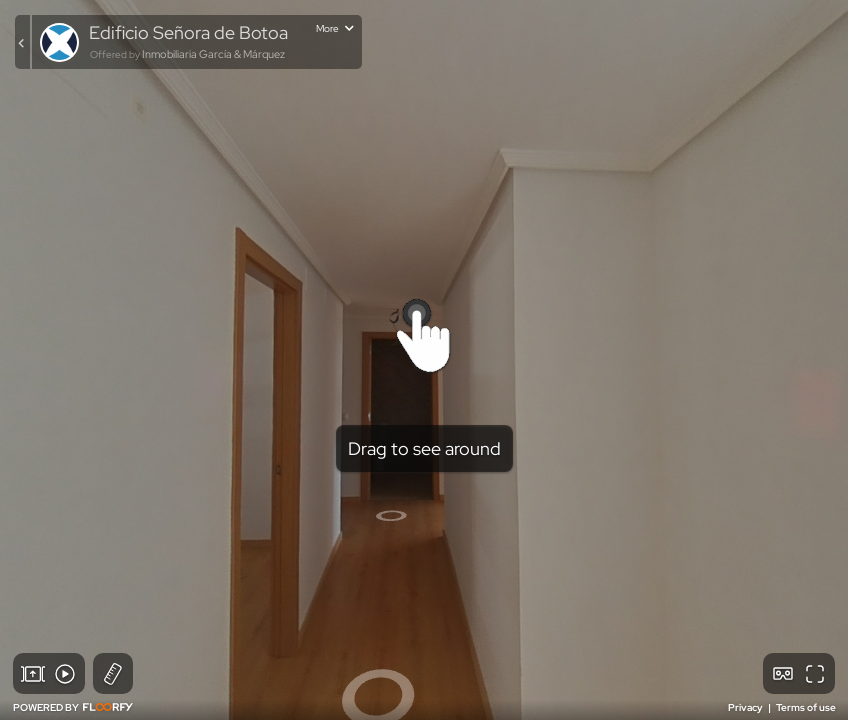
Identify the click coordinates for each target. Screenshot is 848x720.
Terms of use (806, 707)
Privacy (746, 707)
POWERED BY (73, 707)
